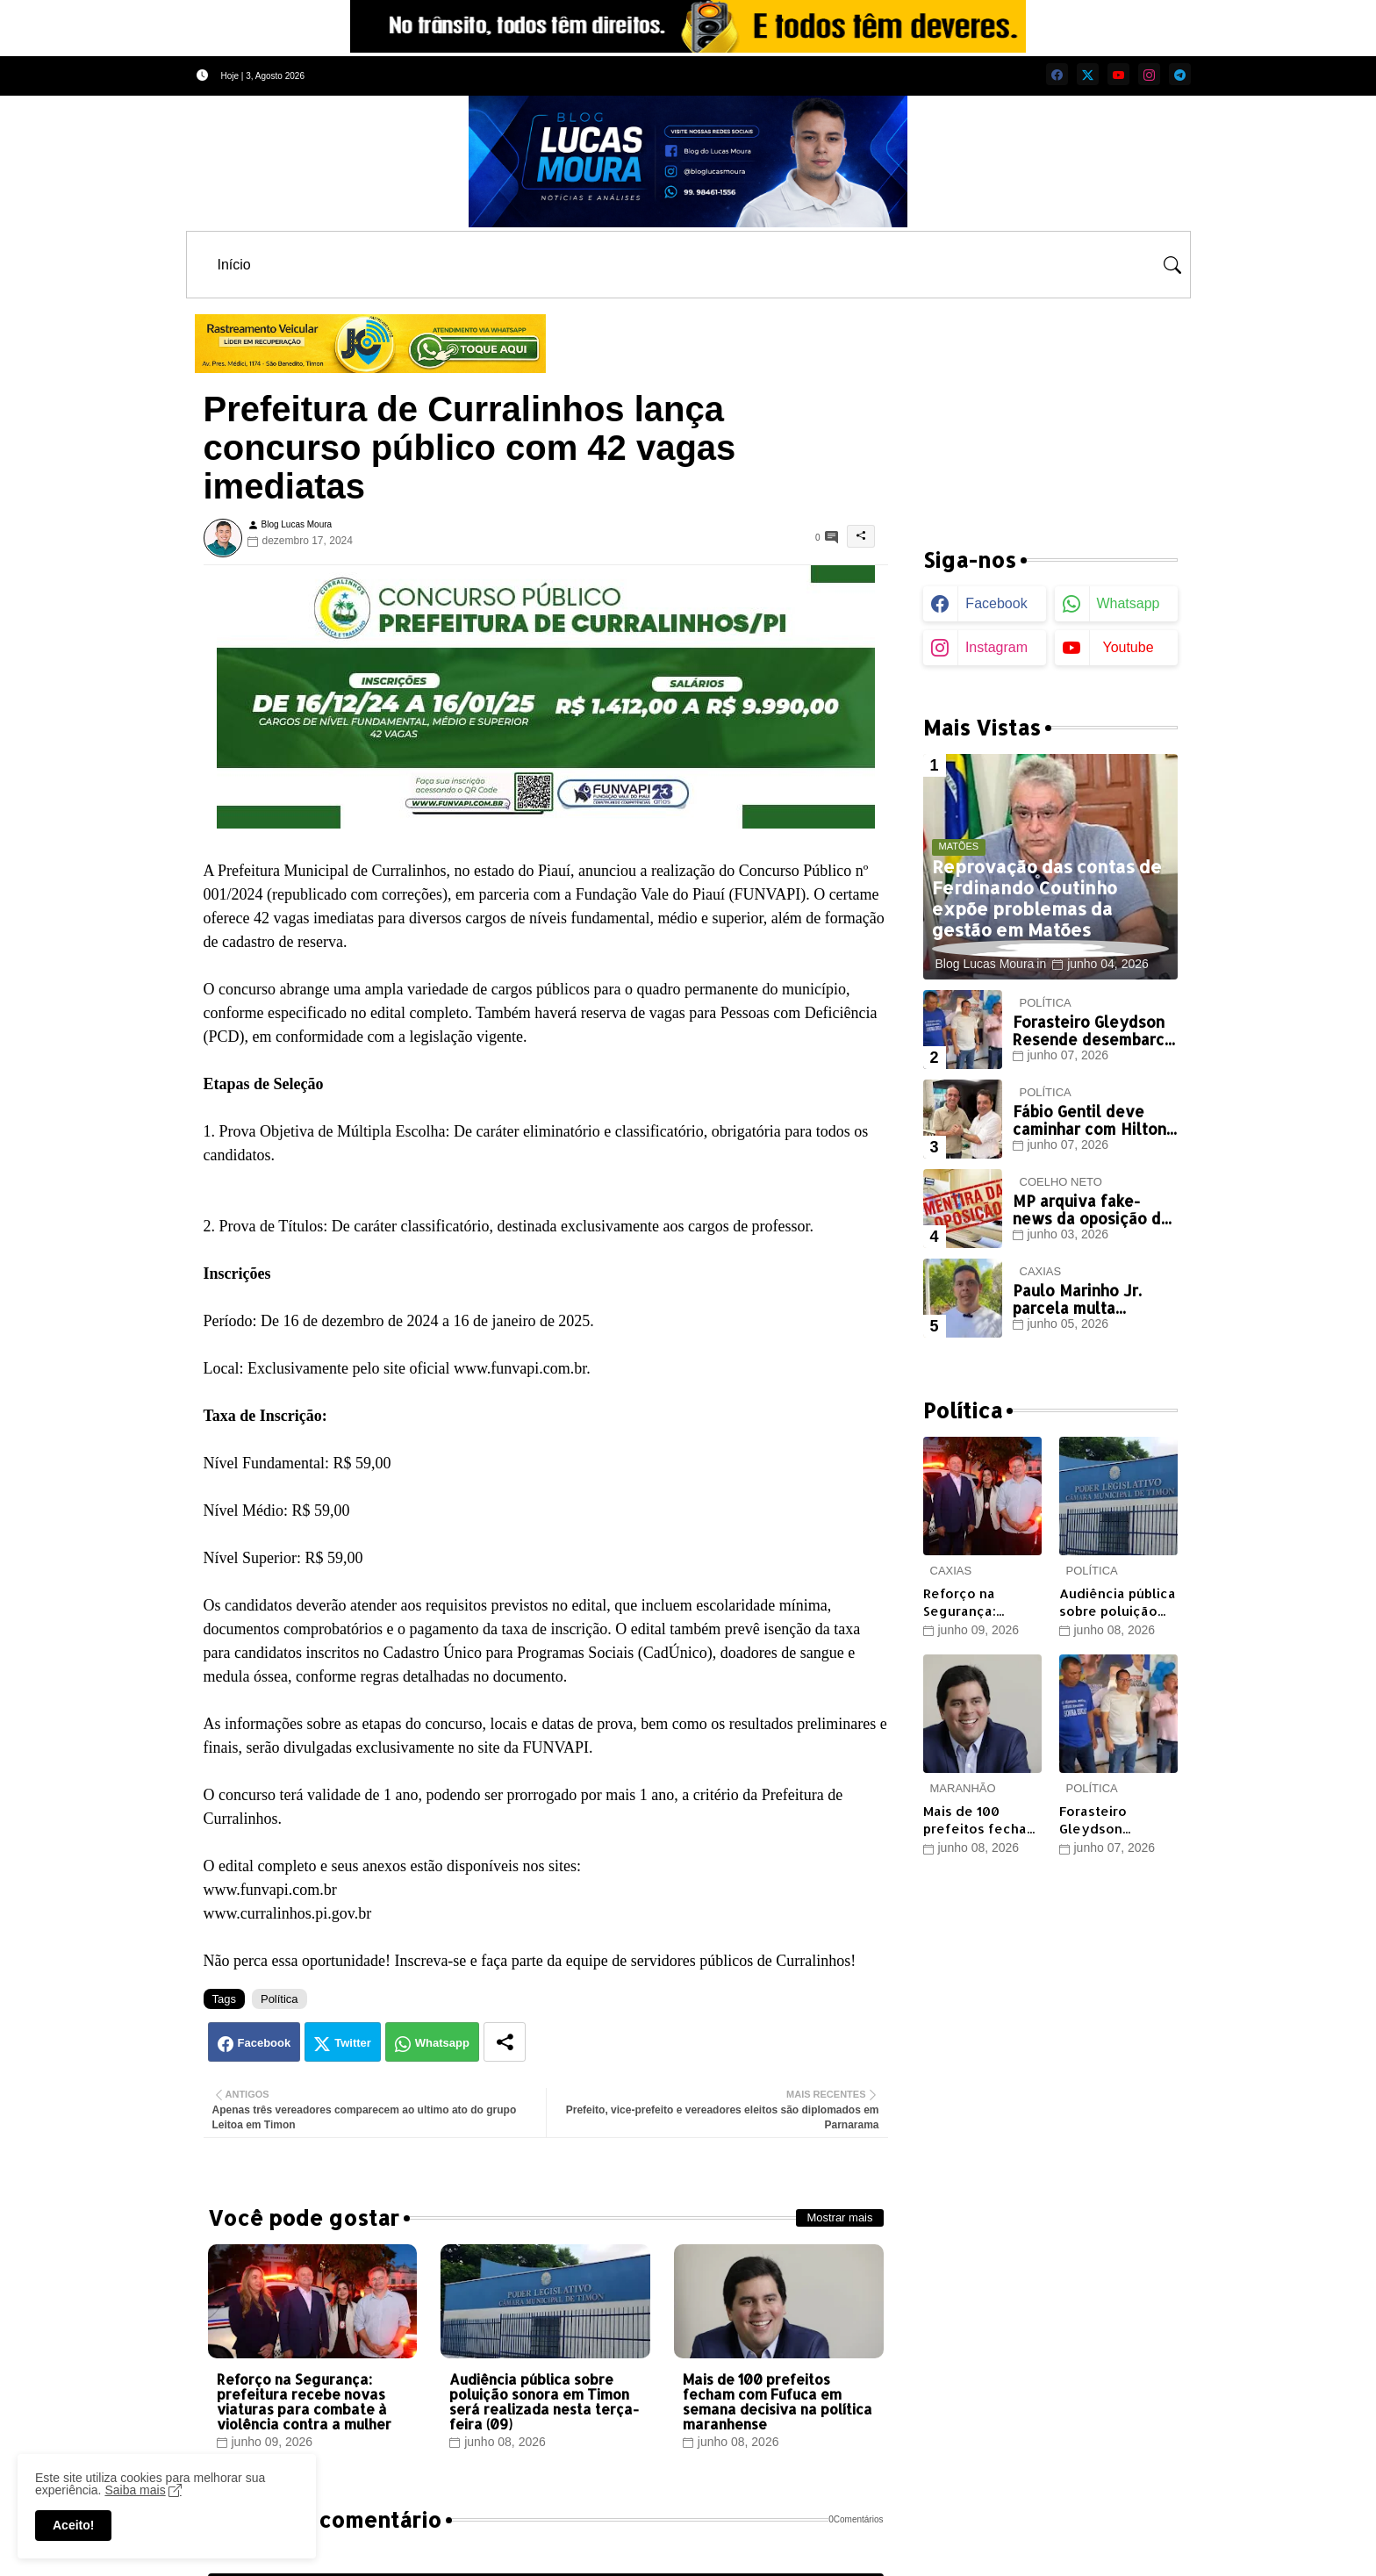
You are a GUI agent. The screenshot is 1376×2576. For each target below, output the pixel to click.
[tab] (234, 265)
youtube (1127, 647)
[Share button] (505, 2042)
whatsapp (1127, 603)
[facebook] (1057, 74)
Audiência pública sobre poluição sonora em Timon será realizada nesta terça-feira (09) (544, 2401)
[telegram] (1180, 74)
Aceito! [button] (73, 2525)
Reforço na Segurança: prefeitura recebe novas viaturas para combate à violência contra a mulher (304, 2401)
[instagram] (1149, 74)
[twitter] (1088, 74)
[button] (1172, 265)
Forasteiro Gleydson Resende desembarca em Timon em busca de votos (1093, 1031)
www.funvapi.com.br (270, 1889)
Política (279, 1999)
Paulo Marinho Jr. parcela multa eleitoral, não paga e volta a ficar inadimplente (1090, 1299)
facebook (996, 603)
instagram (996, 647)
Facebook (264, 2042)
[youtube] (1118, 74)
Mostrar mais (839, 2217)
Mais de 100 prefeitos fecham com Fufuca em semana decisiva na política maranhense (777, 2401)
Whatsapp (442, 2042)
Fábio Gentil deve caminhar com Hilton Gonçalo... (1089, 1120)
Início (234, 264)
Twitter (352, 2042)
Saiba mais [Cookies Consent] (134, 2490)
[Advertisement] (1050, 412)
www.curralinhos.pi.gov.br (288, 1913)
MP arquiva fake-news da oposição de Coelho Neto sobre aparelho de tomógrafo (1092, 1210)
